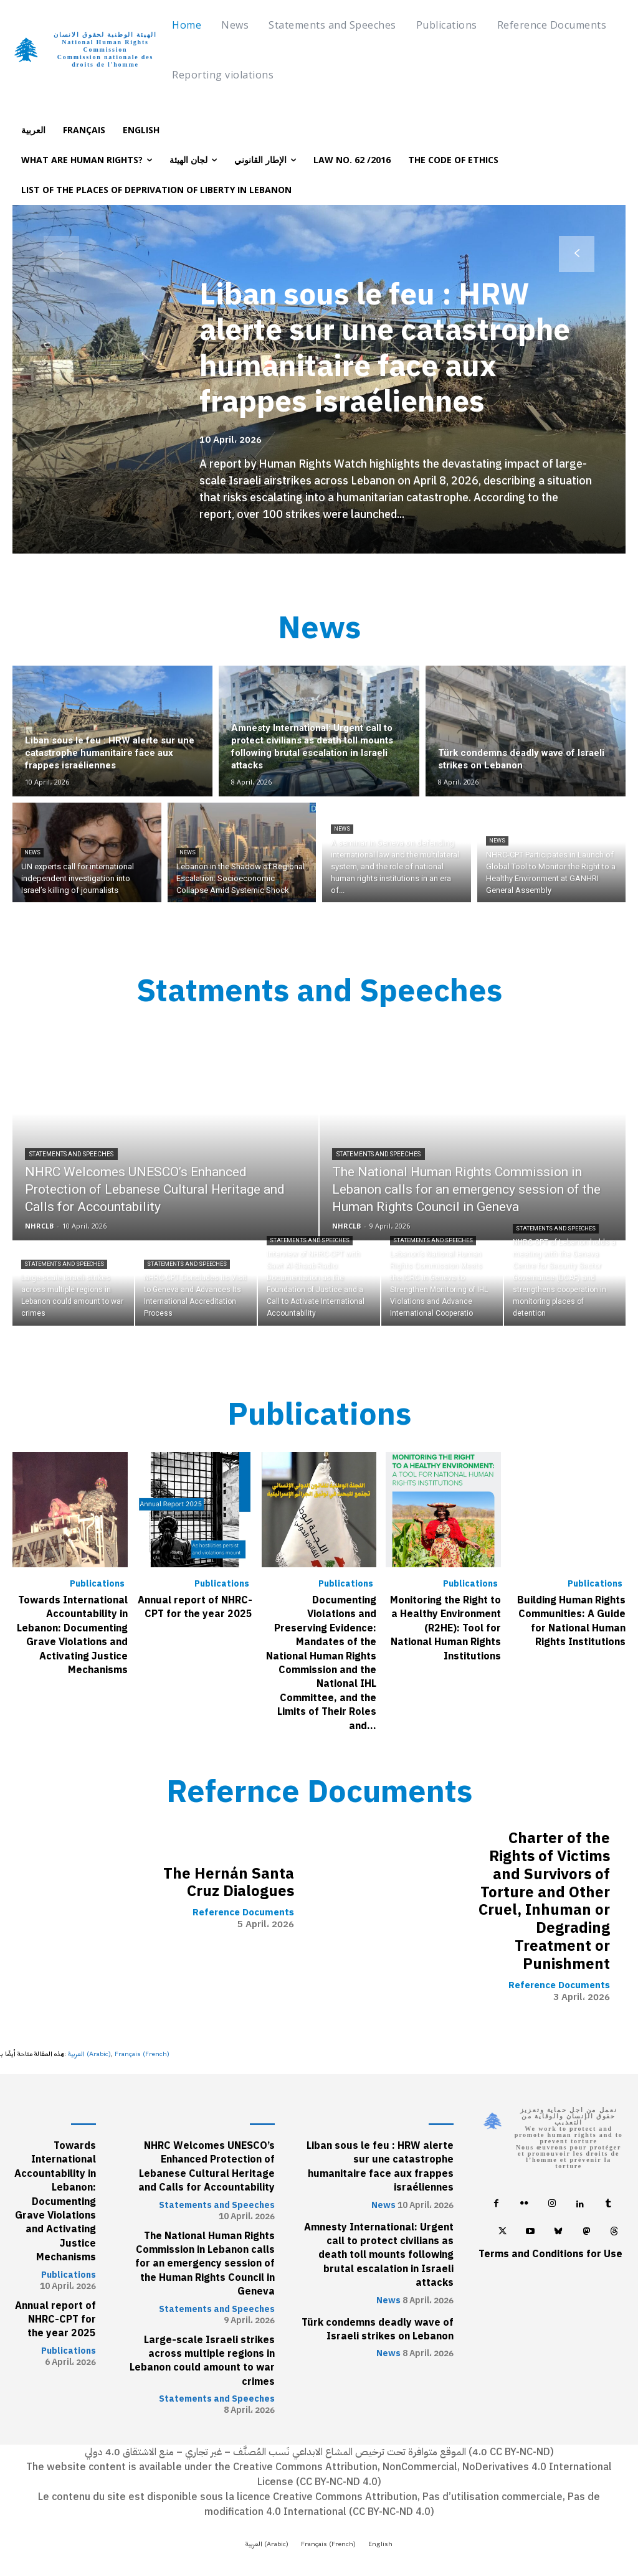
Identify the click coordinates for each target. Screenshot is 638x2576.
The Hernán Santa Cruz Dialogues (228, 1882)
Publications (97, 1584)
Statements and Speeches (71, 1154)
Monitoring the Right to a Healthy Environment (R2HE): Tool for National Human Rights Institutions (445, 1628)
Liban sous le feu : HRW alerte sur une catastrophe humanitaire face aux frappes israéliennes (385, 348)
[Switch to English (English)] (380, 2544)
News (32, 852)
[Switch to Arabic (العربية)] (89, 2053)
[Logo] (89, 49)
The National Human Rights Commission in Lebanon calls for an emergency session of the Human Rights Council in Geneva (205, 2263)
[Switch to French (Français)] (142, 2053)
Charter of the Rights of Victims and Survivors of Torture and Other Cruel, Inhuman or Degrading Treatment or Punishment (544, 1901)
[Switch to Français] (84, 130)
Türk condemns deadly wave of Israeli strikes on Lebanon (378, 2328)
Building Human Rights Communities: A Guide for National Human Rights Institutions (571, 1621)
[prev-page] (61, 254)
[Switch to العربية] (33, 130)
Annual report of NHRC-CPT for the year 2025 (195, 1607)
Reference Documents (243, 1912)
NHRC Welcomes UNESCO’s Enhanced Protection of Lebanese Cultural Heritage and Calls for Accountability (206, 2166)
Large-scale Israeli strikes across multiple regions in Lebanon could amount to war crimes (202, 2360)
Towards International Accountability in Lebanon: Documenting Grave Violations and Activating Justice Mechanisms (72, 1635)
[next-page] (576, 254)
